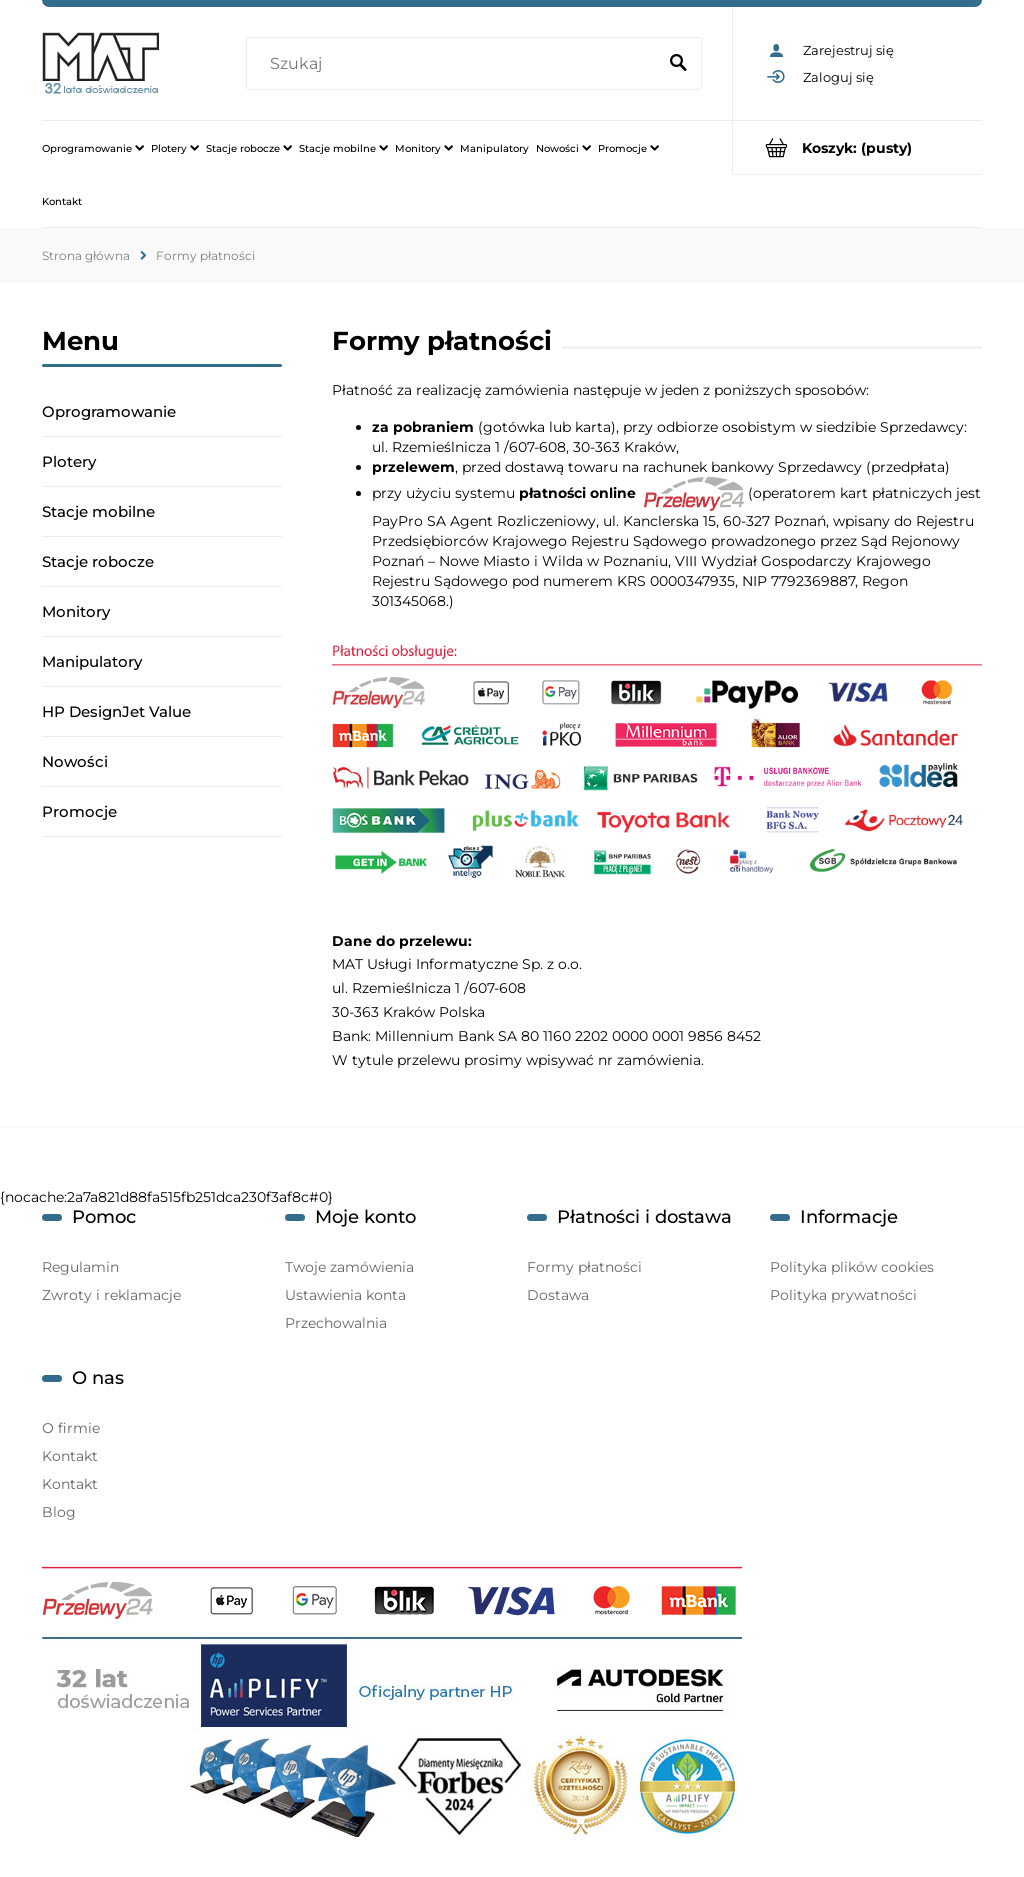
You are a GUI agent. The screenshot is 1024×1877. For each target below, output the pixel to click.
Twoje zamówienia (349, 1267)
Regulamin (80, 1267)
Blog (59, 1512)
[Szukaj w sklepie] (455, 64)
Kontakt (70, 1456)
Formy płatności (584, 1267)
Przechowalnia (336, 1323)
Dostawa (558, 1295)
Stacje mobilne (98, 511)
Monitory (76, 611)
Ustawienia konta (345, 1295)
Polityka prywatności (843, 1295)
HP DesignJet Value (116, 711)
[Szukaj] (678, 64)
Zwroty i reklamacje (111, 1295)
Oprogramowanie (109, 411)
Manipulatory (92, 661)
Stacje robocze (98, 561)
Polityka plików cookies (852, 1267)
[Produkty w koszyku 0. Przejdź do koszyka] (857, 147)
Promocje (79, 811)
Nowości (75, 761)
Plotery (69, 461)
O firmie (71, 1428)
